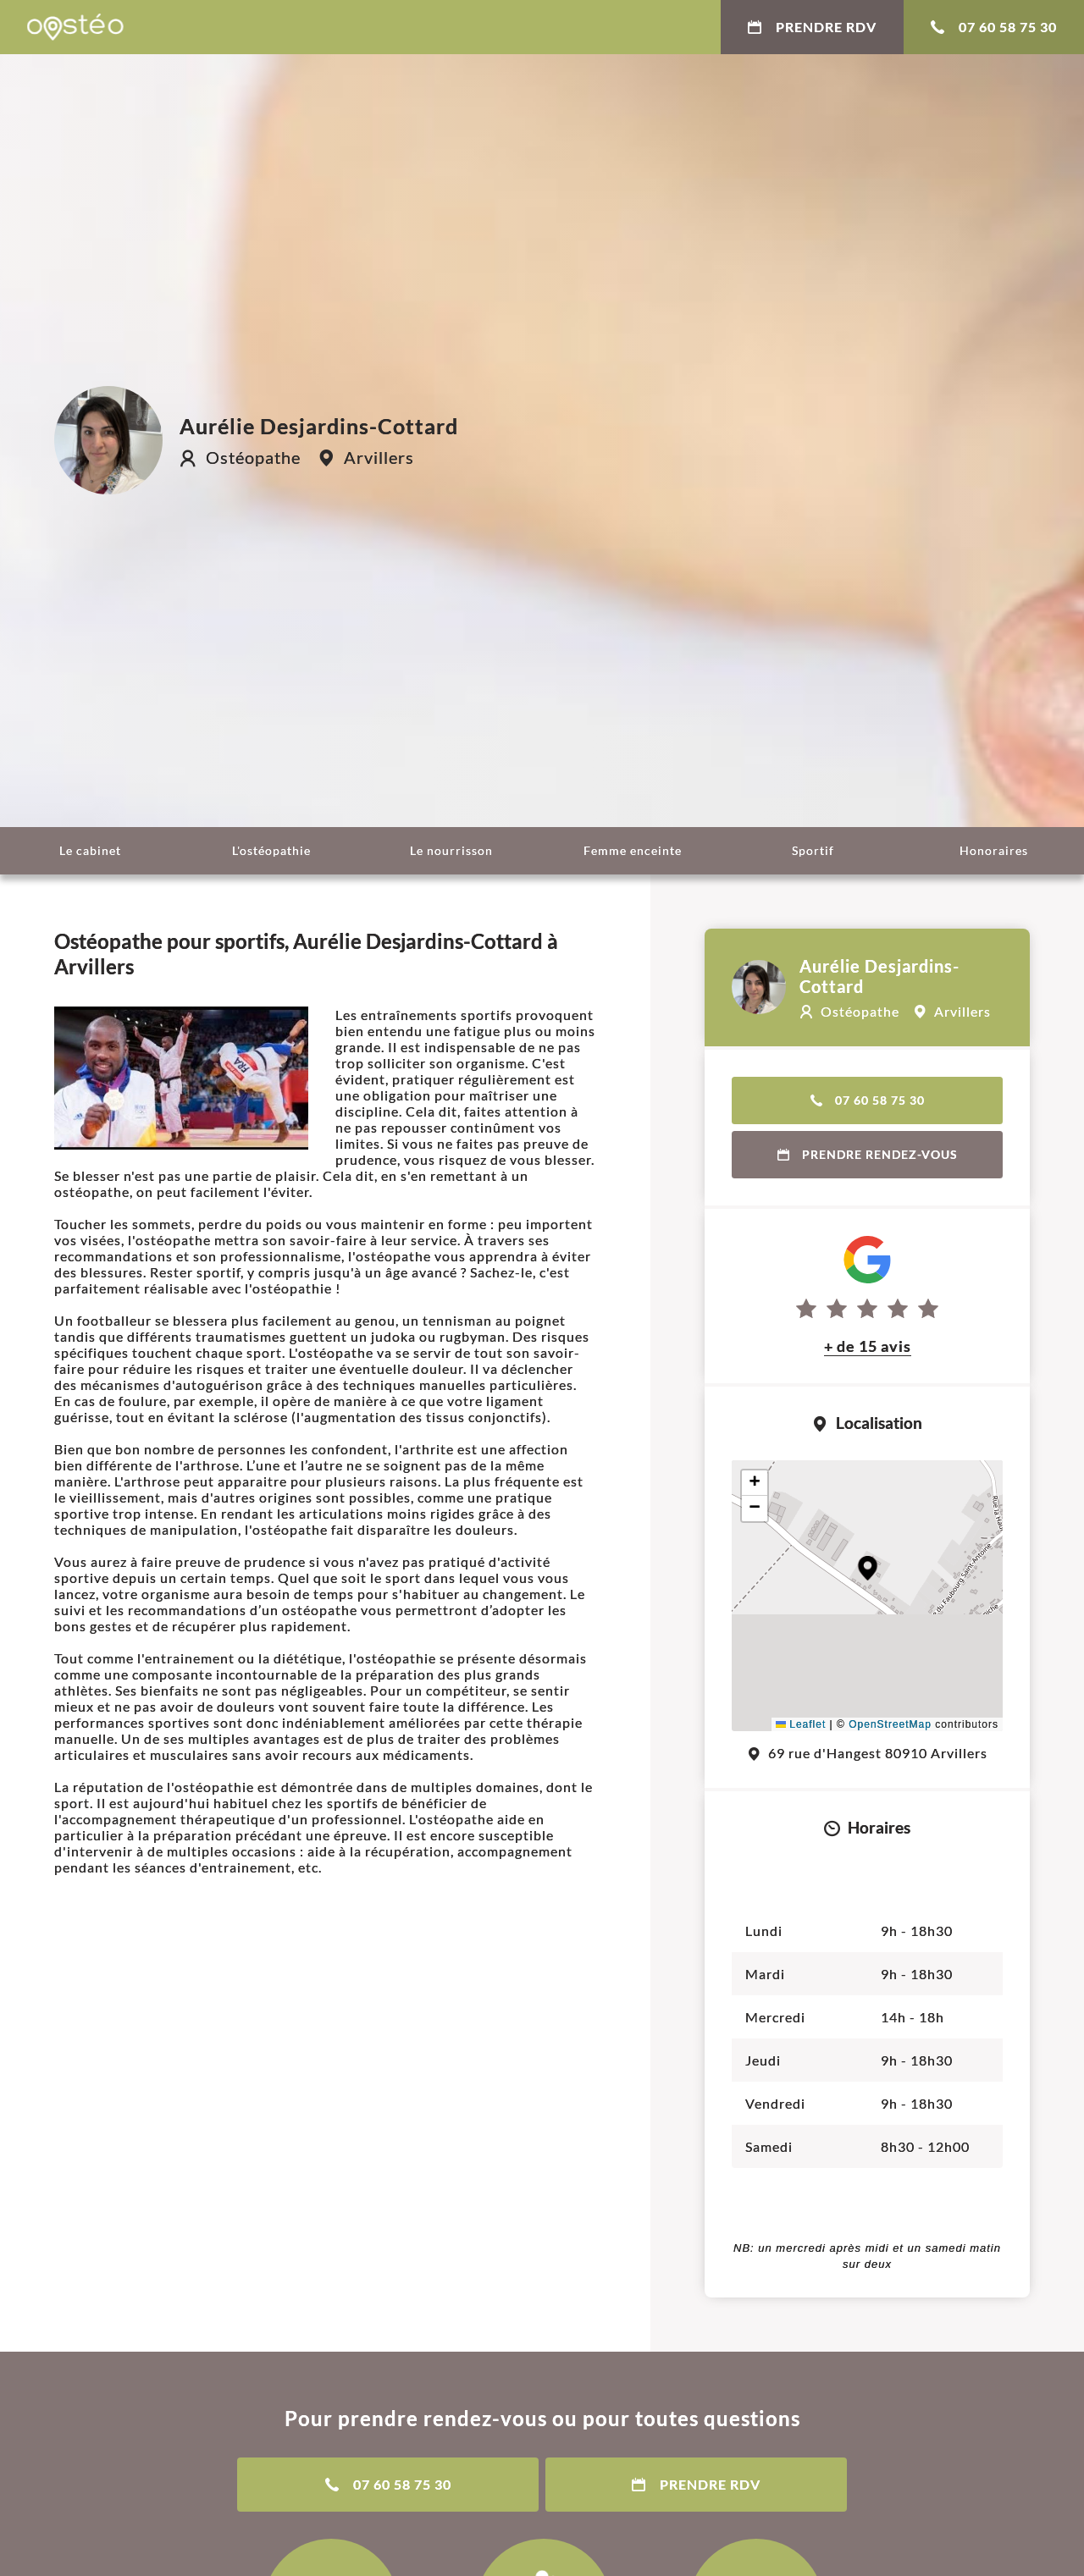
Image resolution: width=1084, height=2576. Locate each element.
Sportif (813, 850)
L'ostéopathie (271, 850)
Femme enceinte (632, 850)
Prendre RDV (812, 27)
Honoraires (994, 850)
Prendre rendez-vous (867, 1154)
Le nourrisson (451, 850)
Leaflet (801, 1724)
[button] (867, 1568)
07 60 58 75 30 (994, 27)
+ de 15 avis (867, 1346)
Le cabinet (90, 850)
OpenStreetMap (890, 1724)
